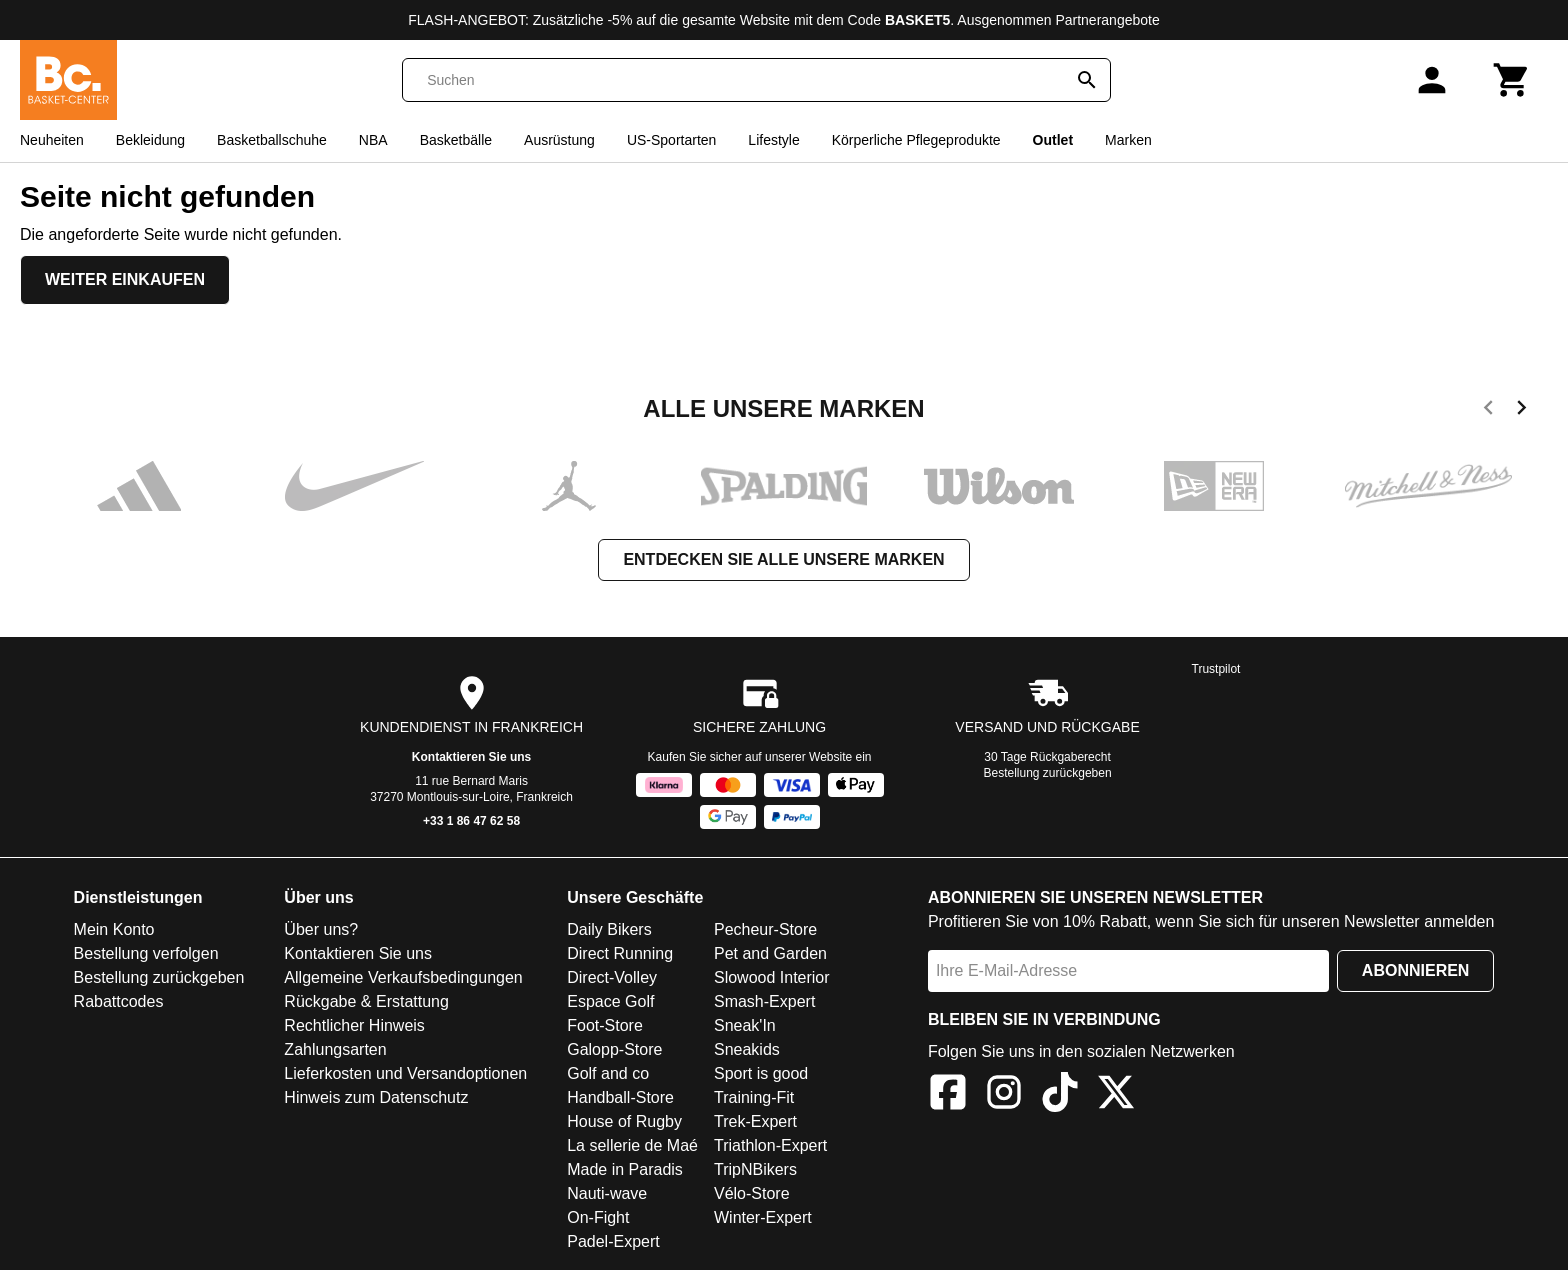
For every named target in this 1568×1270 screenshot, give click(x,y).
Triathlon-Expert (770, 1145)
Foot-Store (605, 1025)
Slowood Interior (772, 977)
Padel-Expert (613, 1241)
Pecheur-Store (765, 929)
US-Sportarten (671, 140)
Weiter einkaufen (125, 279)
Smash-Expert (764, 1001)
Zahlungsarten (335, 1049)
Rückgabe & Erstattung (366, 1001)
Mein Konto (114, 929)
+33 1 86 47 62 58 (471, 821)
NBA (373, 140)
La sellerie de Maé (632, 1145)
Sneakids (747, 1049)
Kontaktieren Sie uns (471, 757)
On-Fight (598, 1217)
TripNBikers (755, 1169)
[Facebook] (948, 1095)
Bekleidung (150, 140)
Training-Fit (754, 1097)
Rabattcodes (119, 1001)
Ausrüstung (559, 140)
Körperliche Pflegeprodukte (916, 140)
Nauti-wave (607, 1193)
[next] (1521, 411)
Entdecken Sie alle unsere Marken (783, 559)
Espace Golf (610, 1001)
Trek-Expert (755, 1121)
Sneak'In (745, 1025)
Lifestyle (773, 140)
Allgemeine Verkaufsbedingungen (403, 977)
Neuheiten (52, 140)
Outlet (1053, 140)
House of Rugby (624, 1121)
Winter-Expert (763, 1217)
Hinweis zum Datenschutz (376, 1097)
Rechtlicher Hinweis (354, 1025)
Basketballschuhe (272, 140)
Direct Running (620, 953)
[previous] (1488, 411)
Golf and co (608, 1073)
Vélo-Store (752, 1193)
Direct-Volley (612, 977)
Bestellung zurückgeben (1048, 773)
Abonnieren (1416, 970)
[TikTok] (1060, 1095)
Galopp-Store (614, 1049)
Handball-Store (620, 1097)
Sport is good (761, 1073)
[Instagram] (1004, 1095)
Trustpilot (1216, 669)
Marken (1128, 140)
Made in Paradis (625, 1169)
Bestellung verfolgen (146, 953)
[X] (1116, 1095)
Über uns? (321, 929)
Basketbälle (456, 140)
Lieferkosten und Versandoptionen (405, 1073)
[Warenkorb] (1512, 80)
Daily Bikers (609, 929)
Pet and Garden (770, 953)
